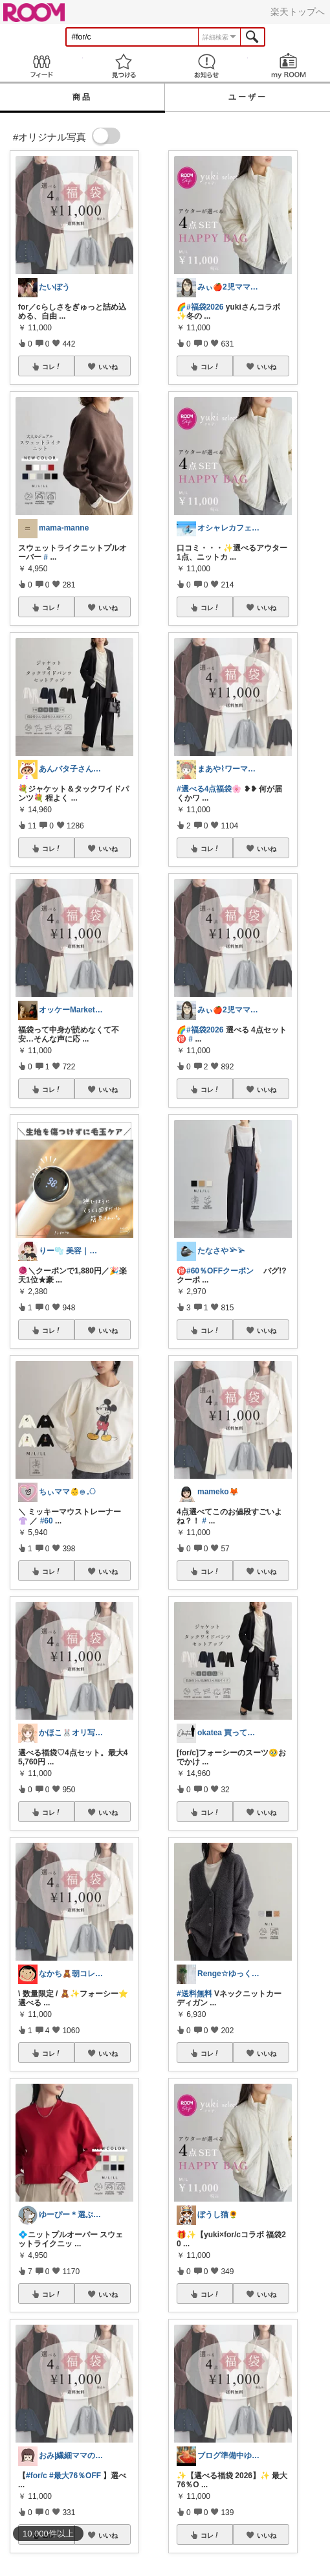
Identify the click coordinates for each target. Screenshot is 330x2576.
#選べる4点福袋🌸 (209, 788)
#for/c (36, 2475)
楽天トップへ (297, 11)
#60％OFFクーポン (220, 1270)
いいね (108, 366)
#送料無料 (194, 1993)
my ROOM (289, 66)
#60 (46, 1520)
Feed (41, 66)
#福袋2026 (204, 307)
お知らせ (206, 66)
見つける (124, 66)
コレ (51, 366)
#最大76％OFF (75, 2475)
